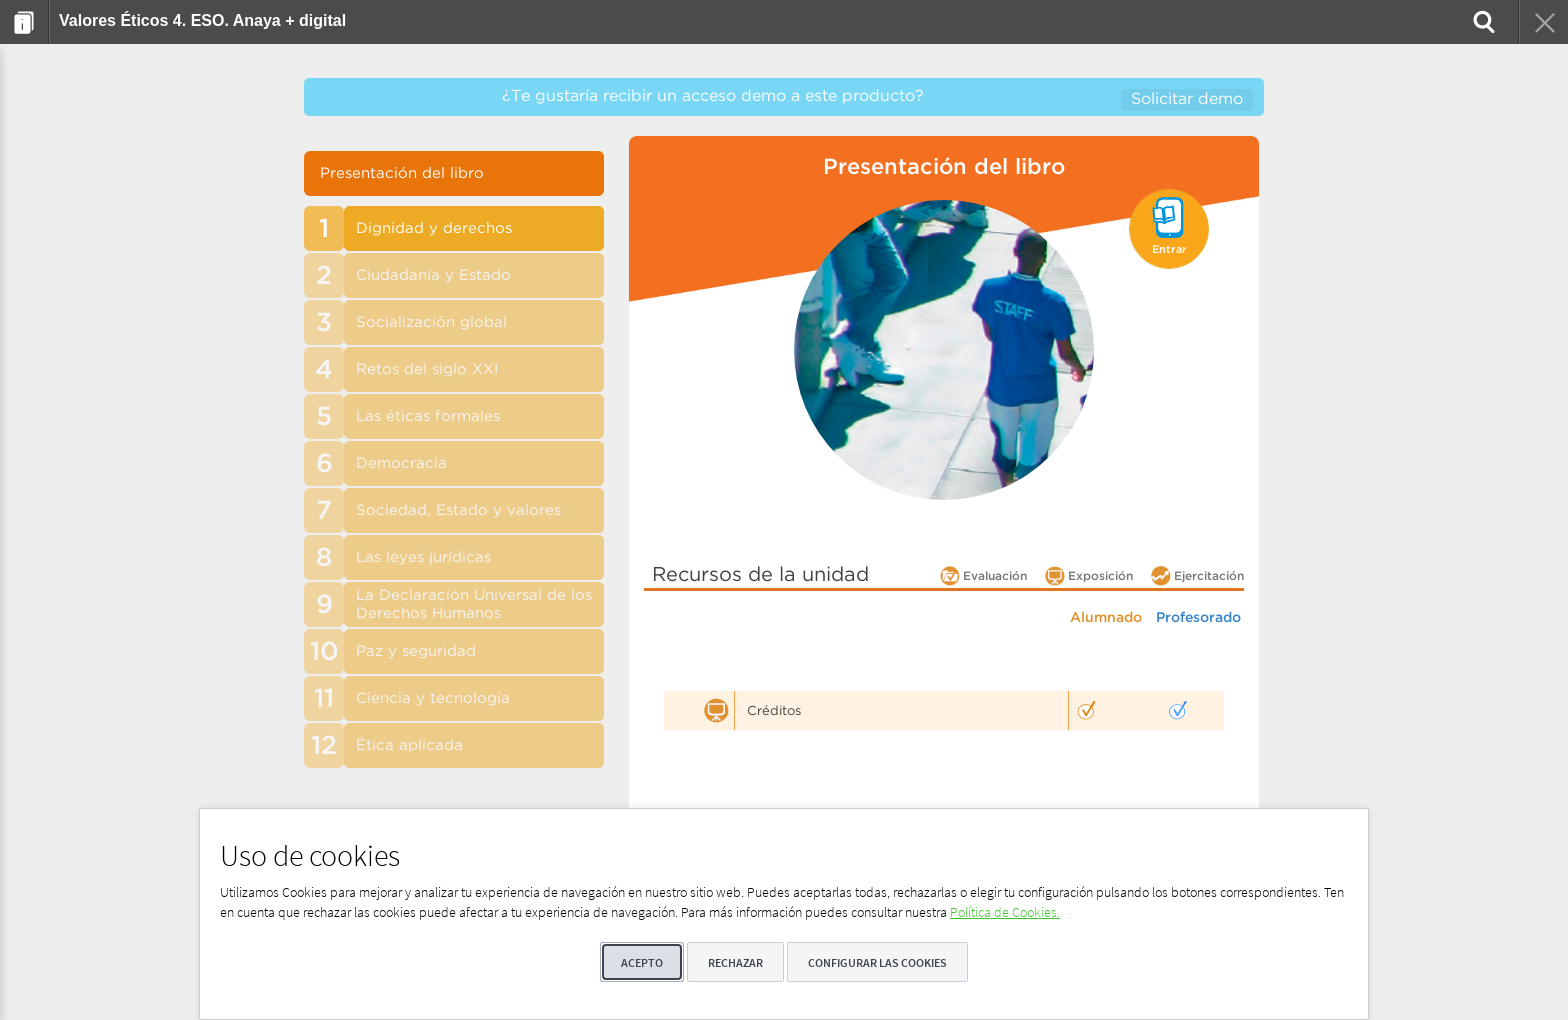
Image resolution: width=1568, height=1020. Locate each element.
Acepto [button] (642, 962)
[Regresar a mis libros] (1543, 22)
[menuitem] (24, 22)
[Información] (24, 22)
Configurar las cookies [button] (877, 962)
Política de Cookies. (1005, 912)
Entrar (1169, 250)
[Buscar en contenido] (1482, 22)
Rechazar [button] (735, 962)
